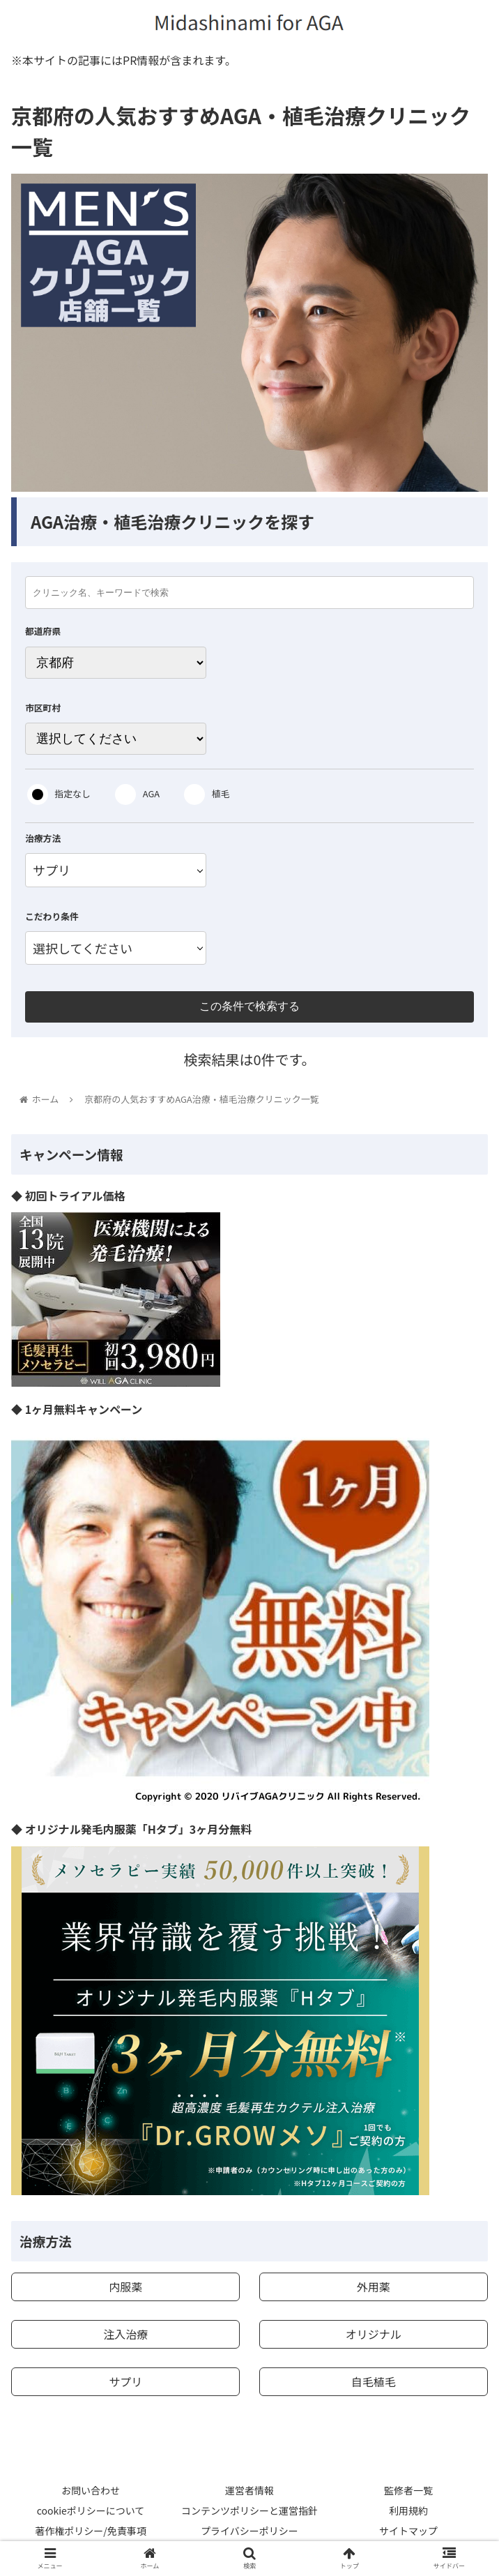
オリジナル (373, 2334)
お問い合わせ (90, 2490)
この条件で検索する (249, 1006)
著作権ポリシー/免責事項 (90, 2531)
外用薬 (373, 2286)
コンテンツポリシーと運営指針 (249, 2510)
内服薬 (125, 2286)
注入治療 (125, 2334)
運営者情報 (249, 2490)
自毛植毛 (373, 2381)
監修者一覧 (408, 2490)
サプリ (125, 2381)
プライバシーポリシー (249, 2531)
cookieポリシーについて (91, 2510)
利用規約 (408, 2510)
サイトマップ (408, 2531)
